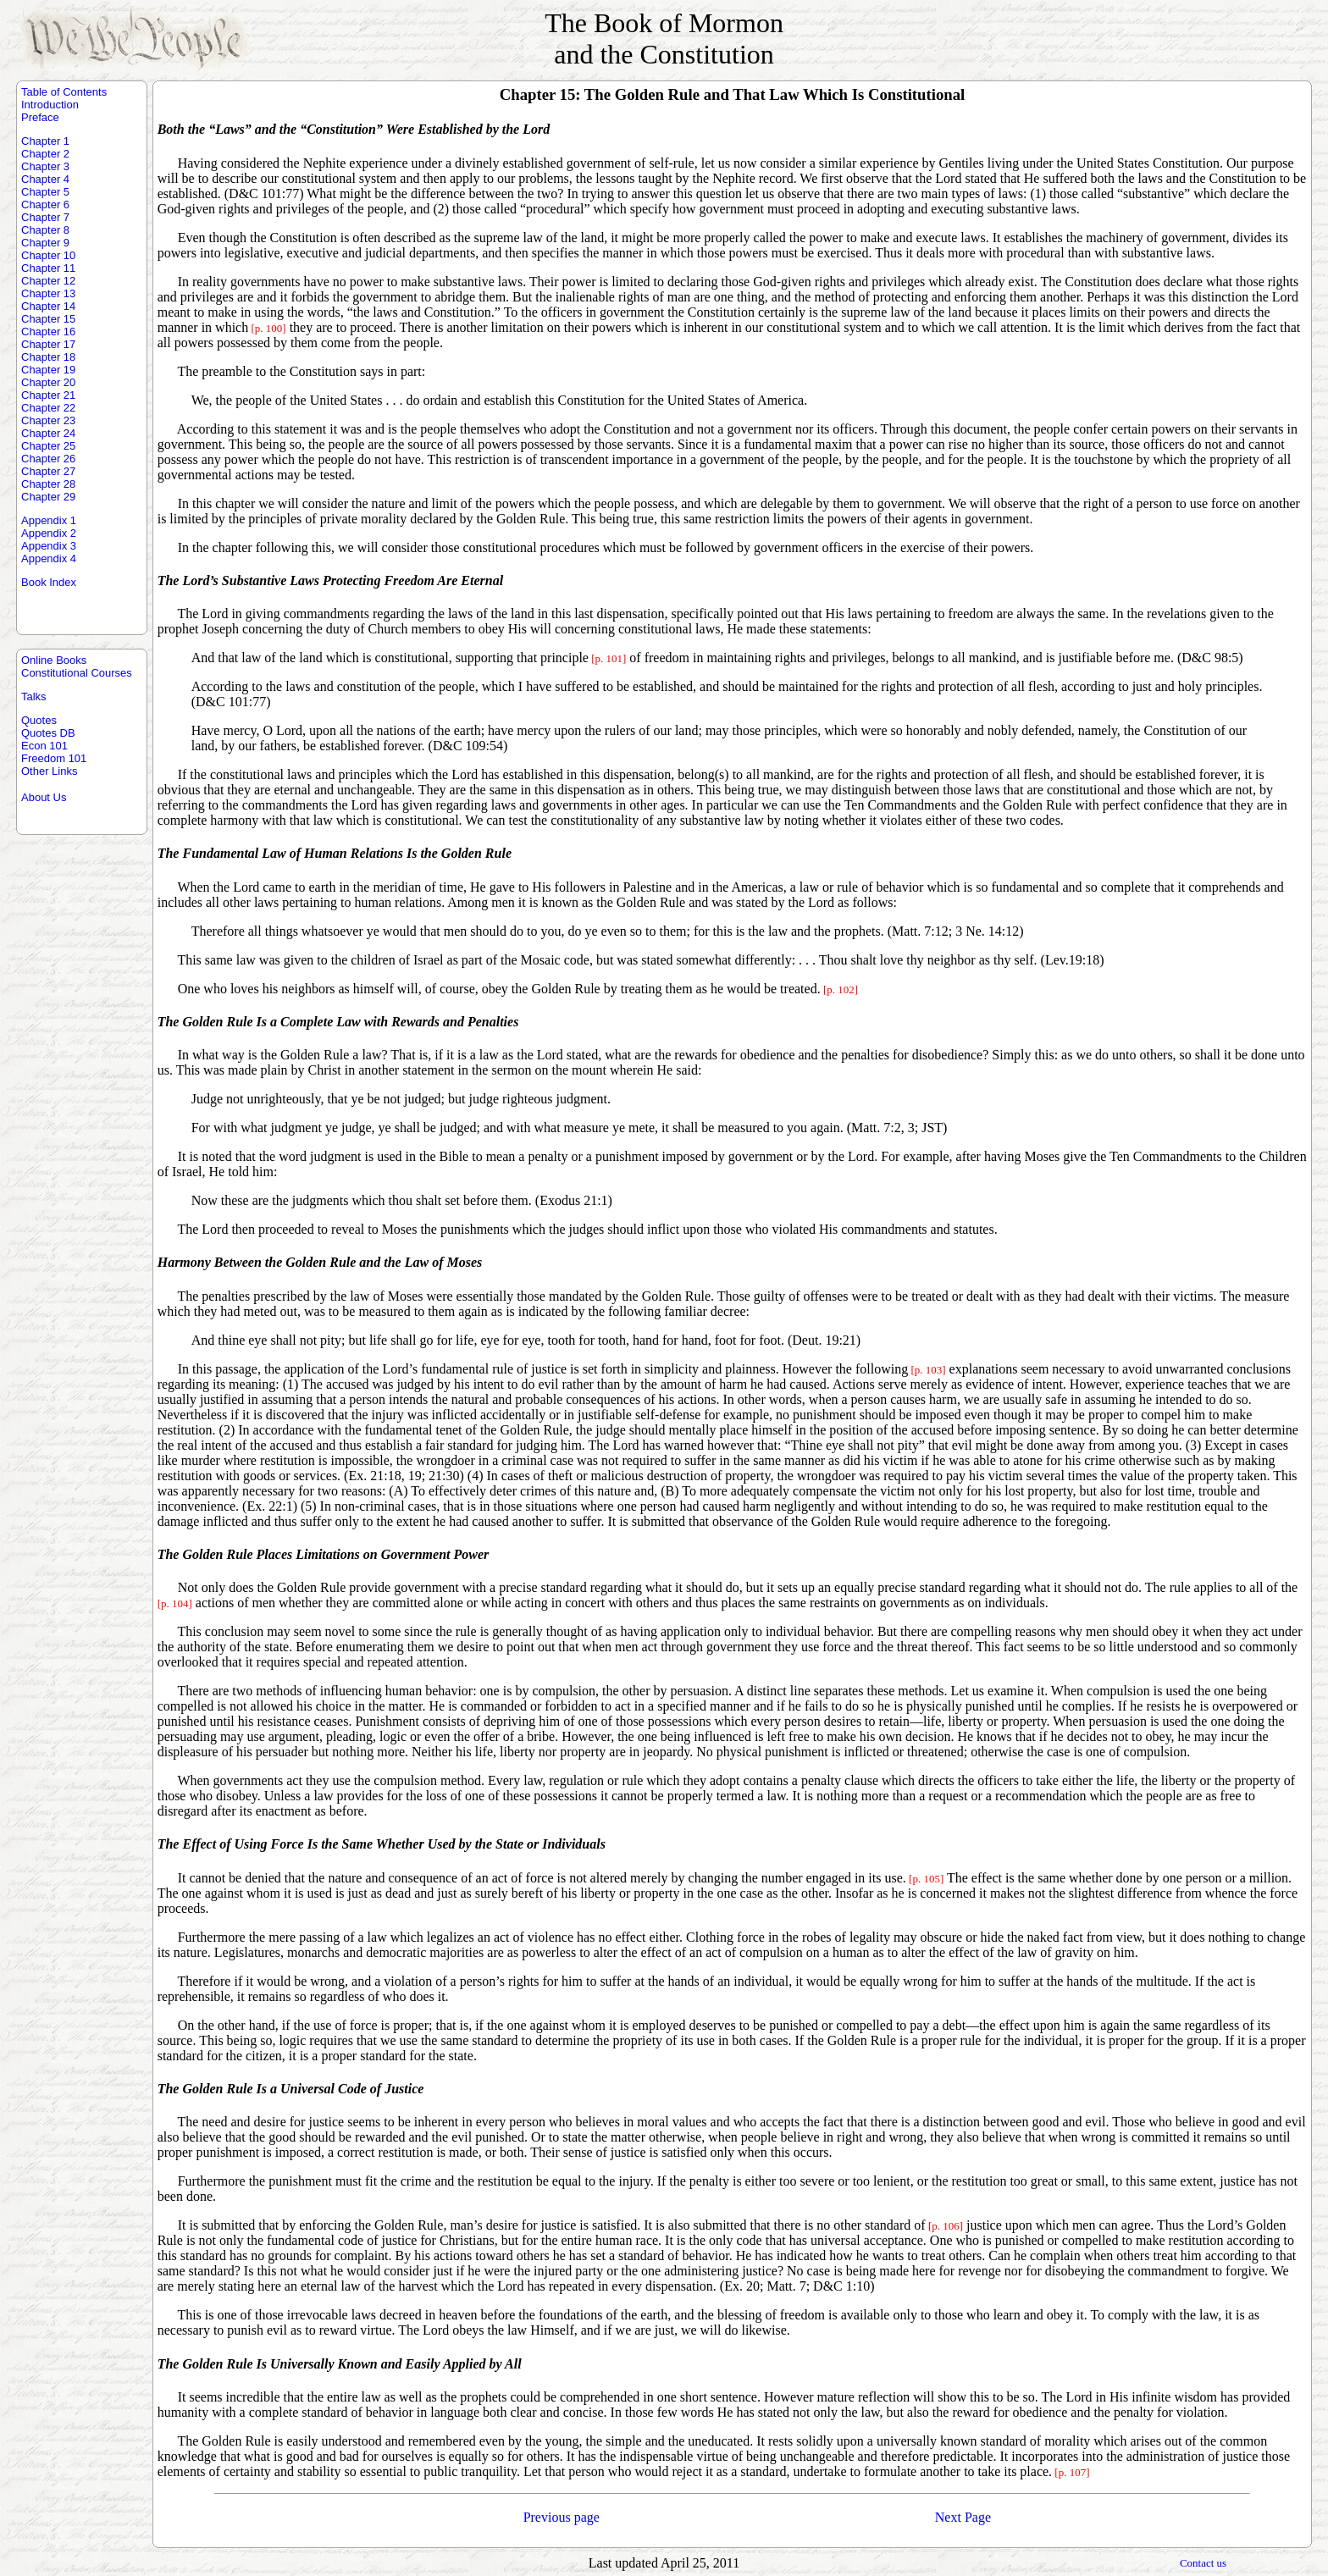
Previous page (561, 2517)
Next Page (963, 2517)
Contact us (1203, 2563)
